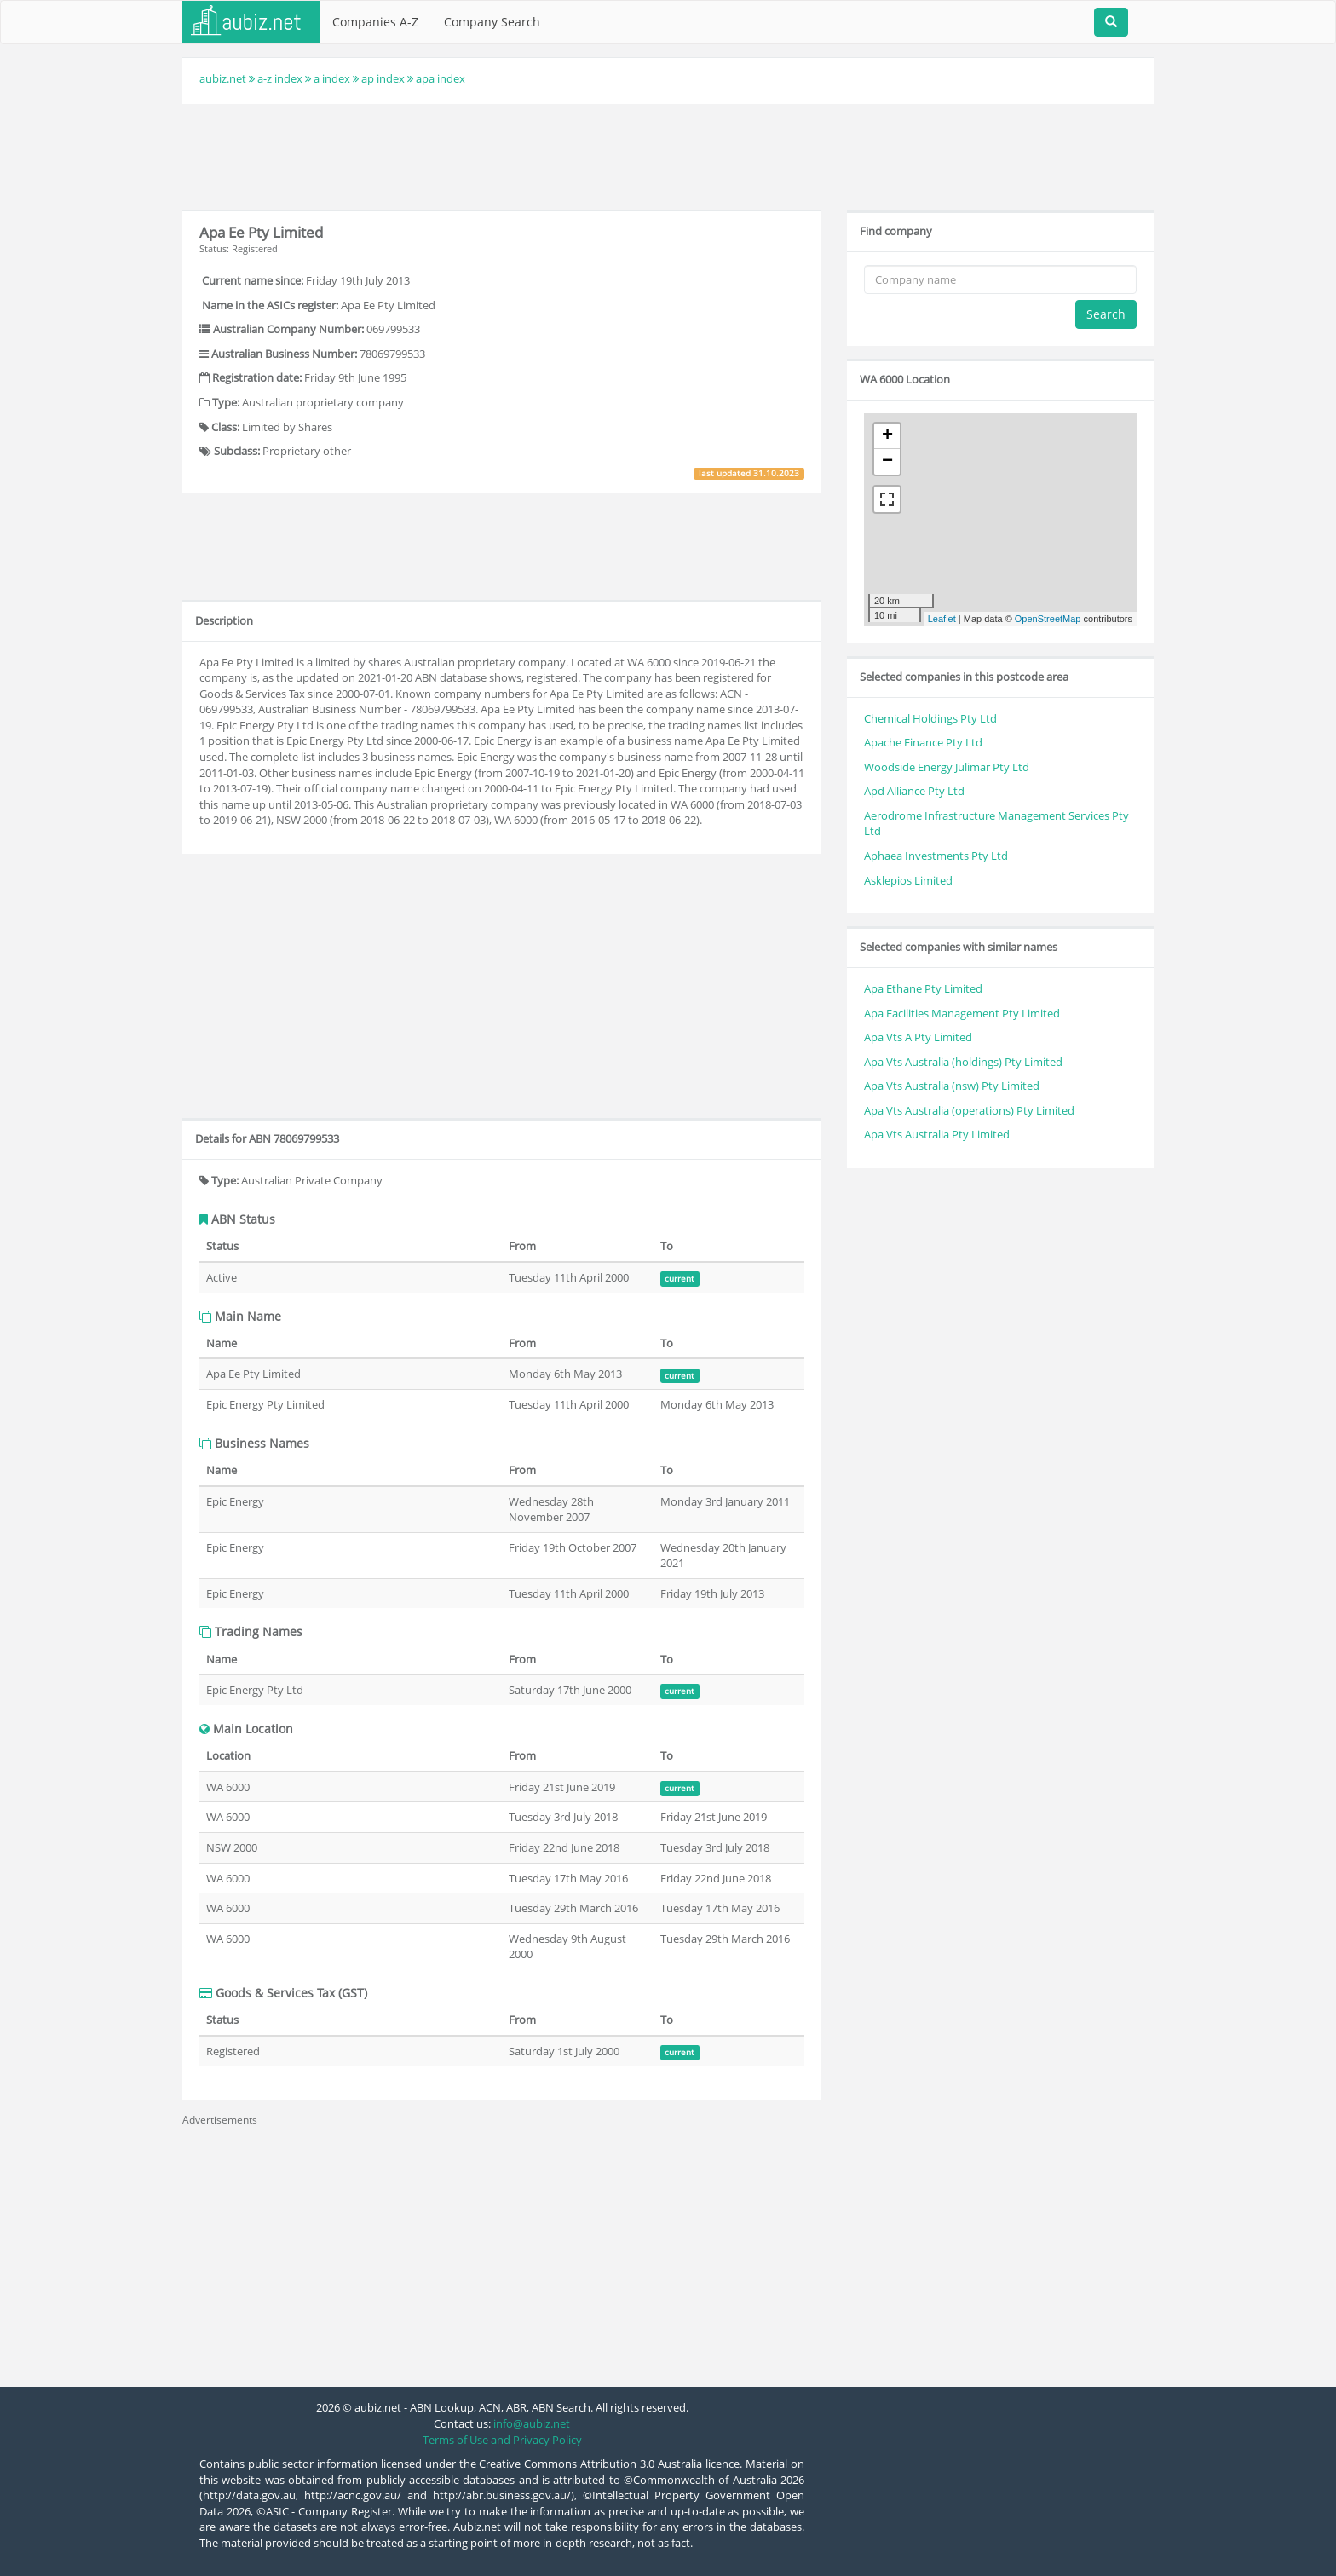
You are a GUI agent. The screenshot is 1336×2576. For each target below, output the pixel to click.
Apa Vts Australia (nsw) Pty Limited (951, 1085)
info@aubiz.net (531, 2423)
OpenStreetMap (1048, 619)
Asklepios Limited (908, 880)
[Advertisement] (668, 155)
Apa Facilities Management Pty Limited (962, 1013)
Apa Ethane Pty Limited (923, 988)
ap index (383, 78)
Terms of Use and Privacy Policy (502, 2439)
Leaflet (942, 619)
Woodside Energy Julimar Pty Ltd (946, 767)
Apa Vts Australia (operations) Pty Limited (969, 1110)
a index (332, 78)
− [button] (887, 462)
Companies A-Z (375, 22)
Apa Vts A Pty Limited (918, 1037)
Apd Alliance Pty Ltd (914, 790)
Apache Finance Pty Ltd (923, 742)
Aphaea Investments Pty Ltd (936, 855)
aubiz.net (222, 78)
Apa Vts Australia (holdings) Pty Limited (963, 1061)
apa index (440, 78)
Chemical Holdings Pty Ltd (930, 718)
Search (1106, 314)
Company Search (492, 22)
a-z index (279, 78)
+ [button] (887, 436)
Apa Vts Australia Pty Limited (937, 1134)
